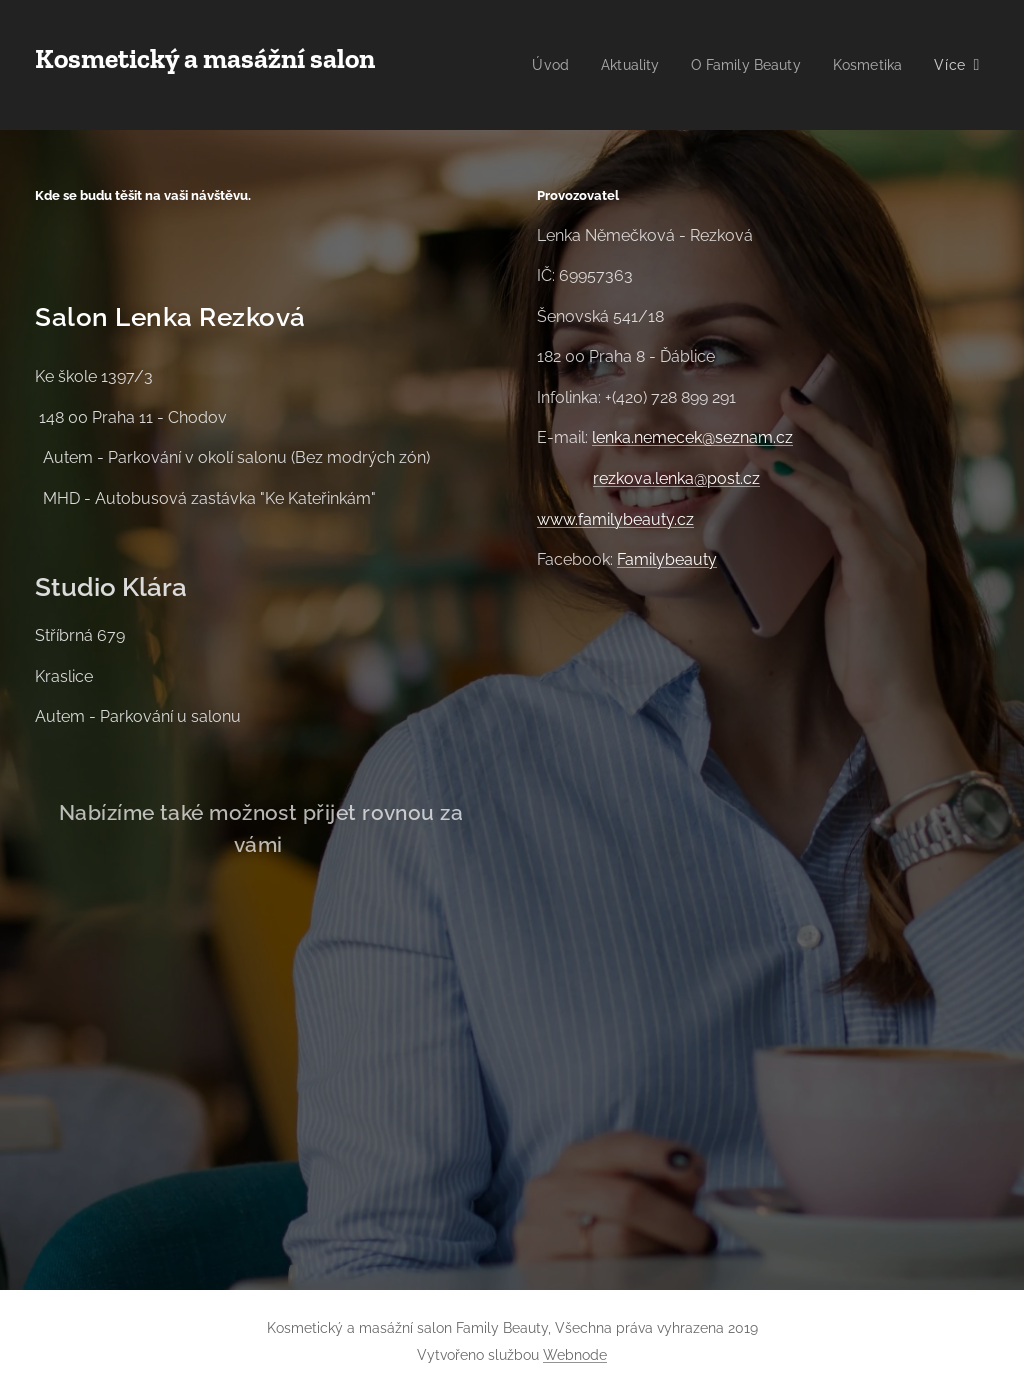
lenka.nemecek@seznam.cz (692, 437)
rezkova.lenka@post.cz (676, 478)
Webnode (575, 1355)
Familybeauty (667, 559)
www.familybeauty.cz (615, 519)
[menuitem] (644, 65)
